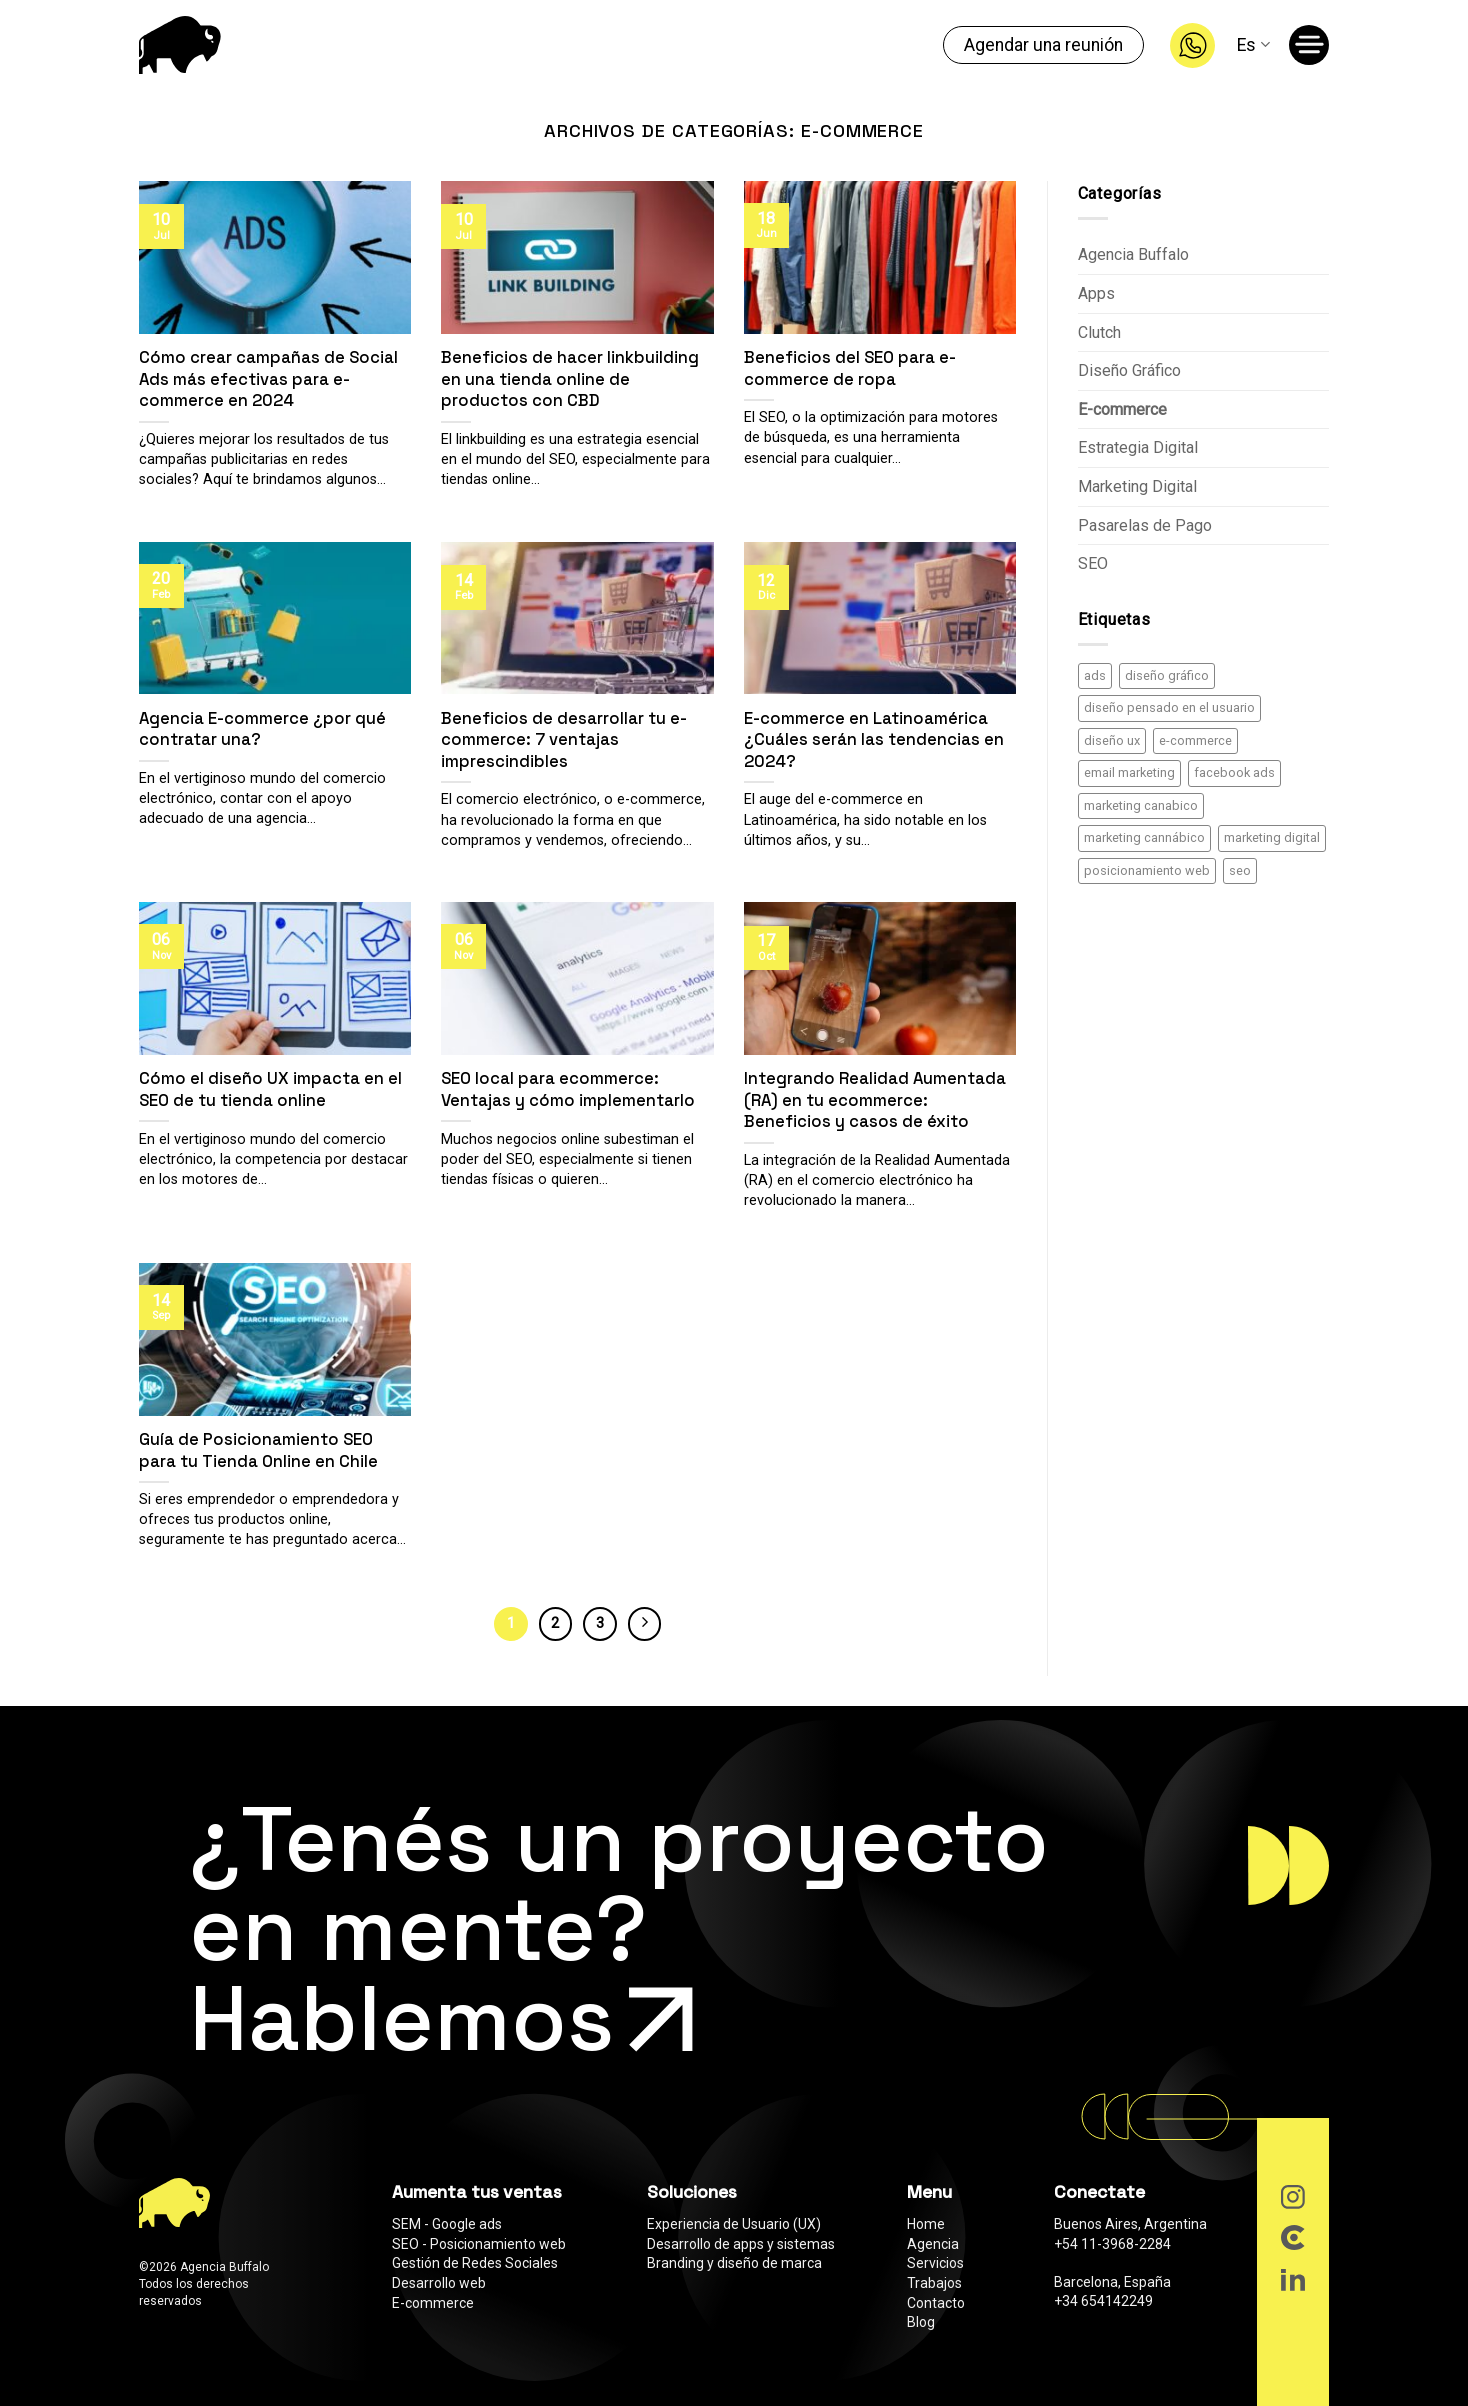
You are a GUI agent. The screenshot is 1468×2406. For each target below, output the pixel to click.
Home (926, 2224)
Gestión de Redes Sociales (475, 2263)
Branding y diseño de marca (734, 2263)
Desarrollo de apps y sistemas (741, 2244)
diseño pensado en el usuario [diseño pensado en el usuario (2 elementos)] (1169, 707)
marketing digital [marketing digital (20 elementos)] (1272, 837)
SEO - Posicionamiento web (479, 2244)
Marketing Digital (1137, 486)
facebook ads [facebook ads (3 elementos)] (1234, 772)
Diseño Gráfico (1129, 370)
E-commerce (1122, 409)
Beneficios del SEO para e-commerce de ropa (850, 368)
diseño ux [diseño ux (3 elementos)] (1112, 740)
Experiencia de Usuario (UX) (734, 2224)
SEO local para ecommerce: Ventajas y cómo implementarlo (568, 1089)
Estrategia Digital (1138, 447)
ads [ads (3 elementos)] (1095, 675)
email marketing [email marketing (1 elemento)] (1129, 772)
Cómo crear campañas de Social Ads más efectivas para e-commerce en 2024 (268, 379)
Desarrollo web (439, 2283)
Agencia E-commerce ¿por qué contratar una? (262, 729)
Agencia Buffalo (1133, 254)
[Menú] (1312, 49)
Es (1253, 45)
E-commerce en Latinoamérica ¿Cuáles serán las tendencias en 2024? (874, 740)
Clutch (1099, 332)
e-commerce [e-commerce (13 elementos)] (1195, 740)
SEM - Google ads (447, 2224)
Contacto (936, 2303)
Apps (1096, 293)
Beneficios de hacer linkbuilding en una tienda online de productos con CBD (570, 379)
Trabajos (934, 2283)
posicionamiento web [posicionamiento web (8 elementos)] (1147, 870)
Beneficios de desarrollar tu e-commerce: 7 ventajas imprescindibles (564, 740)
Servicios (935, 2263)
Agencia (933, 2244)
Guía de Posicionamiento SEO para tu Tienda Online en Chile (258, 1450)
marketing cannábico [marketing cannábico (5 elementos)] (1144, 837)
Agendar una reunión (1043, 45)
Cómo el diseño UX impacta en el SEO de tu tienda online (270, 1089)
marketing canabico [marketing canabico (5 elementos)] (1141, 805)
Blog (921, 2322)
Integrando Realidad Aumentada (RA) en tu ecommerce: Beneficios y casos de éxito (875, 1100)
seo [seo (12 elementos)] (1240, 870)
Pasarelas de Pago (1145, 525)
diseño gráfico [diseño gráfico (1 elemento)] (1167, 675)
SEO (1093, 563)
